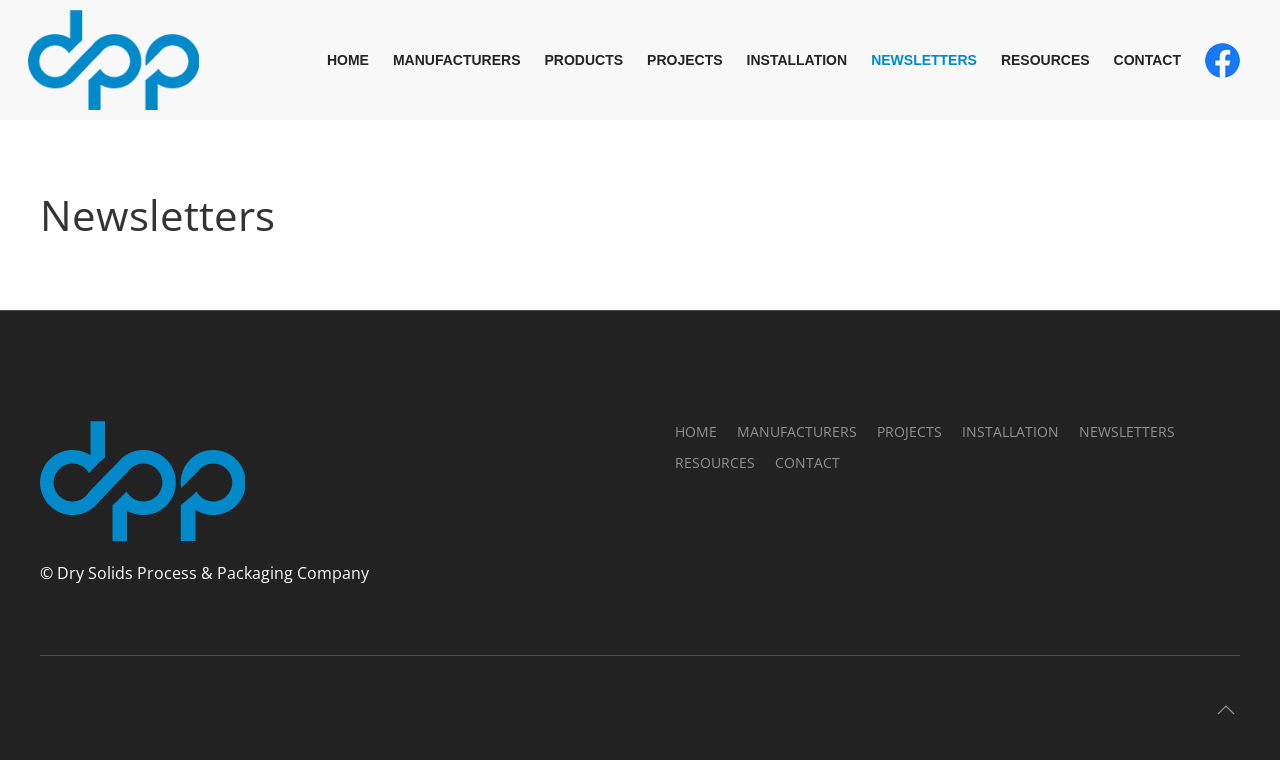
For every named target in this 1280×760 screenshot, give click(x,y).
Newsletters (924, 60)
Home (348, 60)
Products (584, 60)
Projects (684, 60)
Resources (1045, 60)
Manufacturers (457, 60)
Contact (1147, 60)
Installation (797, 60)
